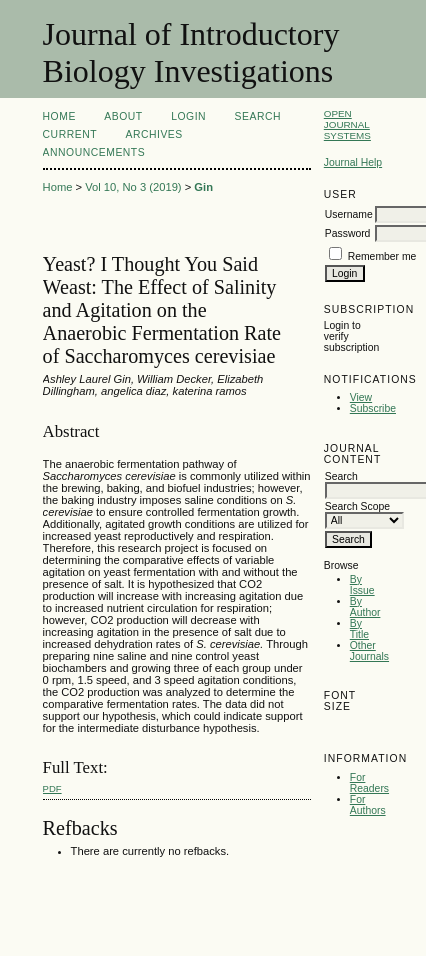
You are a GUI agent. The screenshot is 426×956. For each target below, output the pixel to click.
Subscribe (373, 408)
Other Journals (369, 651)
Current (70, 134)
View (361, 397)
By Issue (362, 585)
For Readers (369, 783)
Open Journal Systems (347, 124)
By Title (359, 629)
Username (349, 214)
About (123, 116)
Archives (153, 134)
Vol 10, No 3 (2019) (133, 187)
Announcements (94, 152)
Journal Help (353, 162)
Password (348, 233)
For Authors (368, 805)
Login (188, 116)
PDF (52, 788)
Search (258, 116)
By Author (365, 607)
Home (59, 116)
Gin (203, 187)
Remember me (382, 256)
